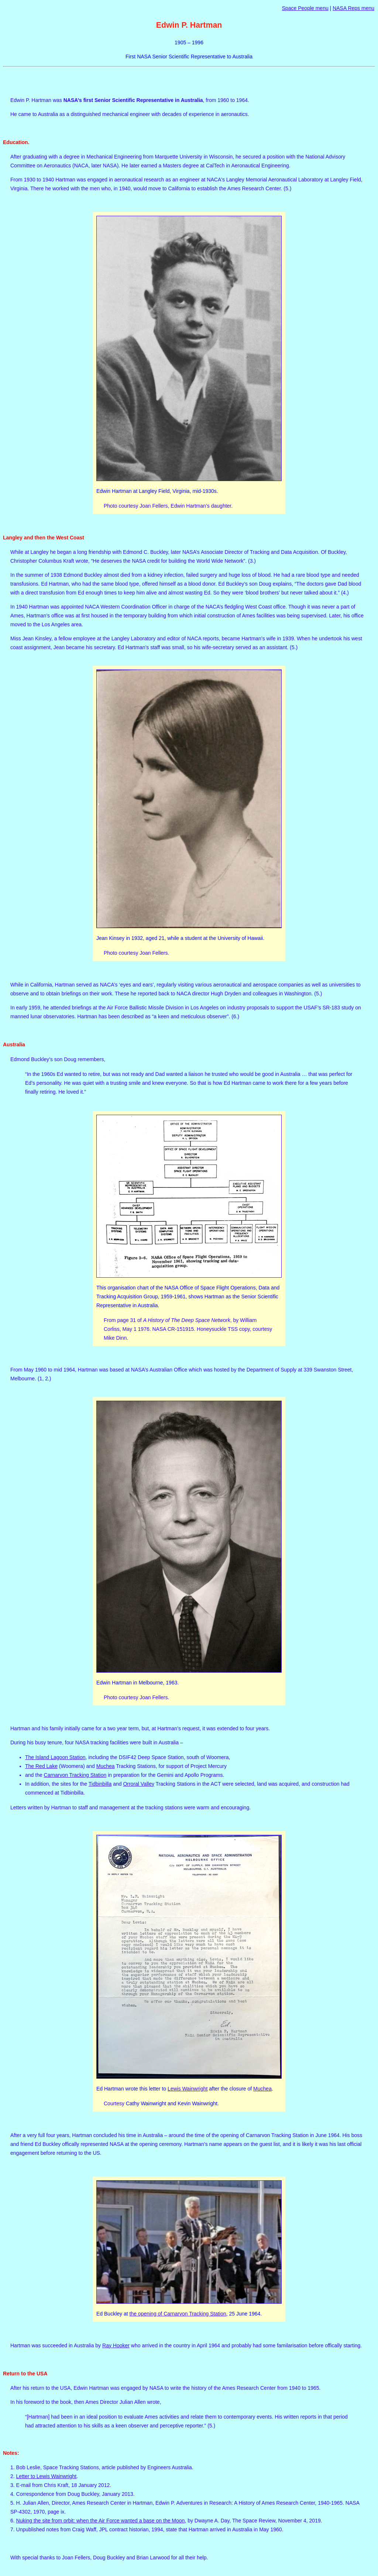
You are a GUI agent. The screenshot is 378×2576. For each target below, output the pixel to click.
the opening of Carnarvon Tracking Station (178, 2314)
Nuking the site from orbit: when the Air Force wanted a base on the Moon (100, 2521)
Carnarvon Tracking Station (75, 1775)
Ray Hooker (116, 2345)
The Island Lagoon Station (55, 1757)
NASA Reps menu (353, 8)
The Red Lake (41, 1766)
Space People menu (305, 8)
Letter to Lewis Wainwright (46, 2476)
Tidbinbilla (100, 1784)
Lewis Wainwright (187, 2089)
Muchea (105, 1766)
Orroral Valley (138, 1784)
